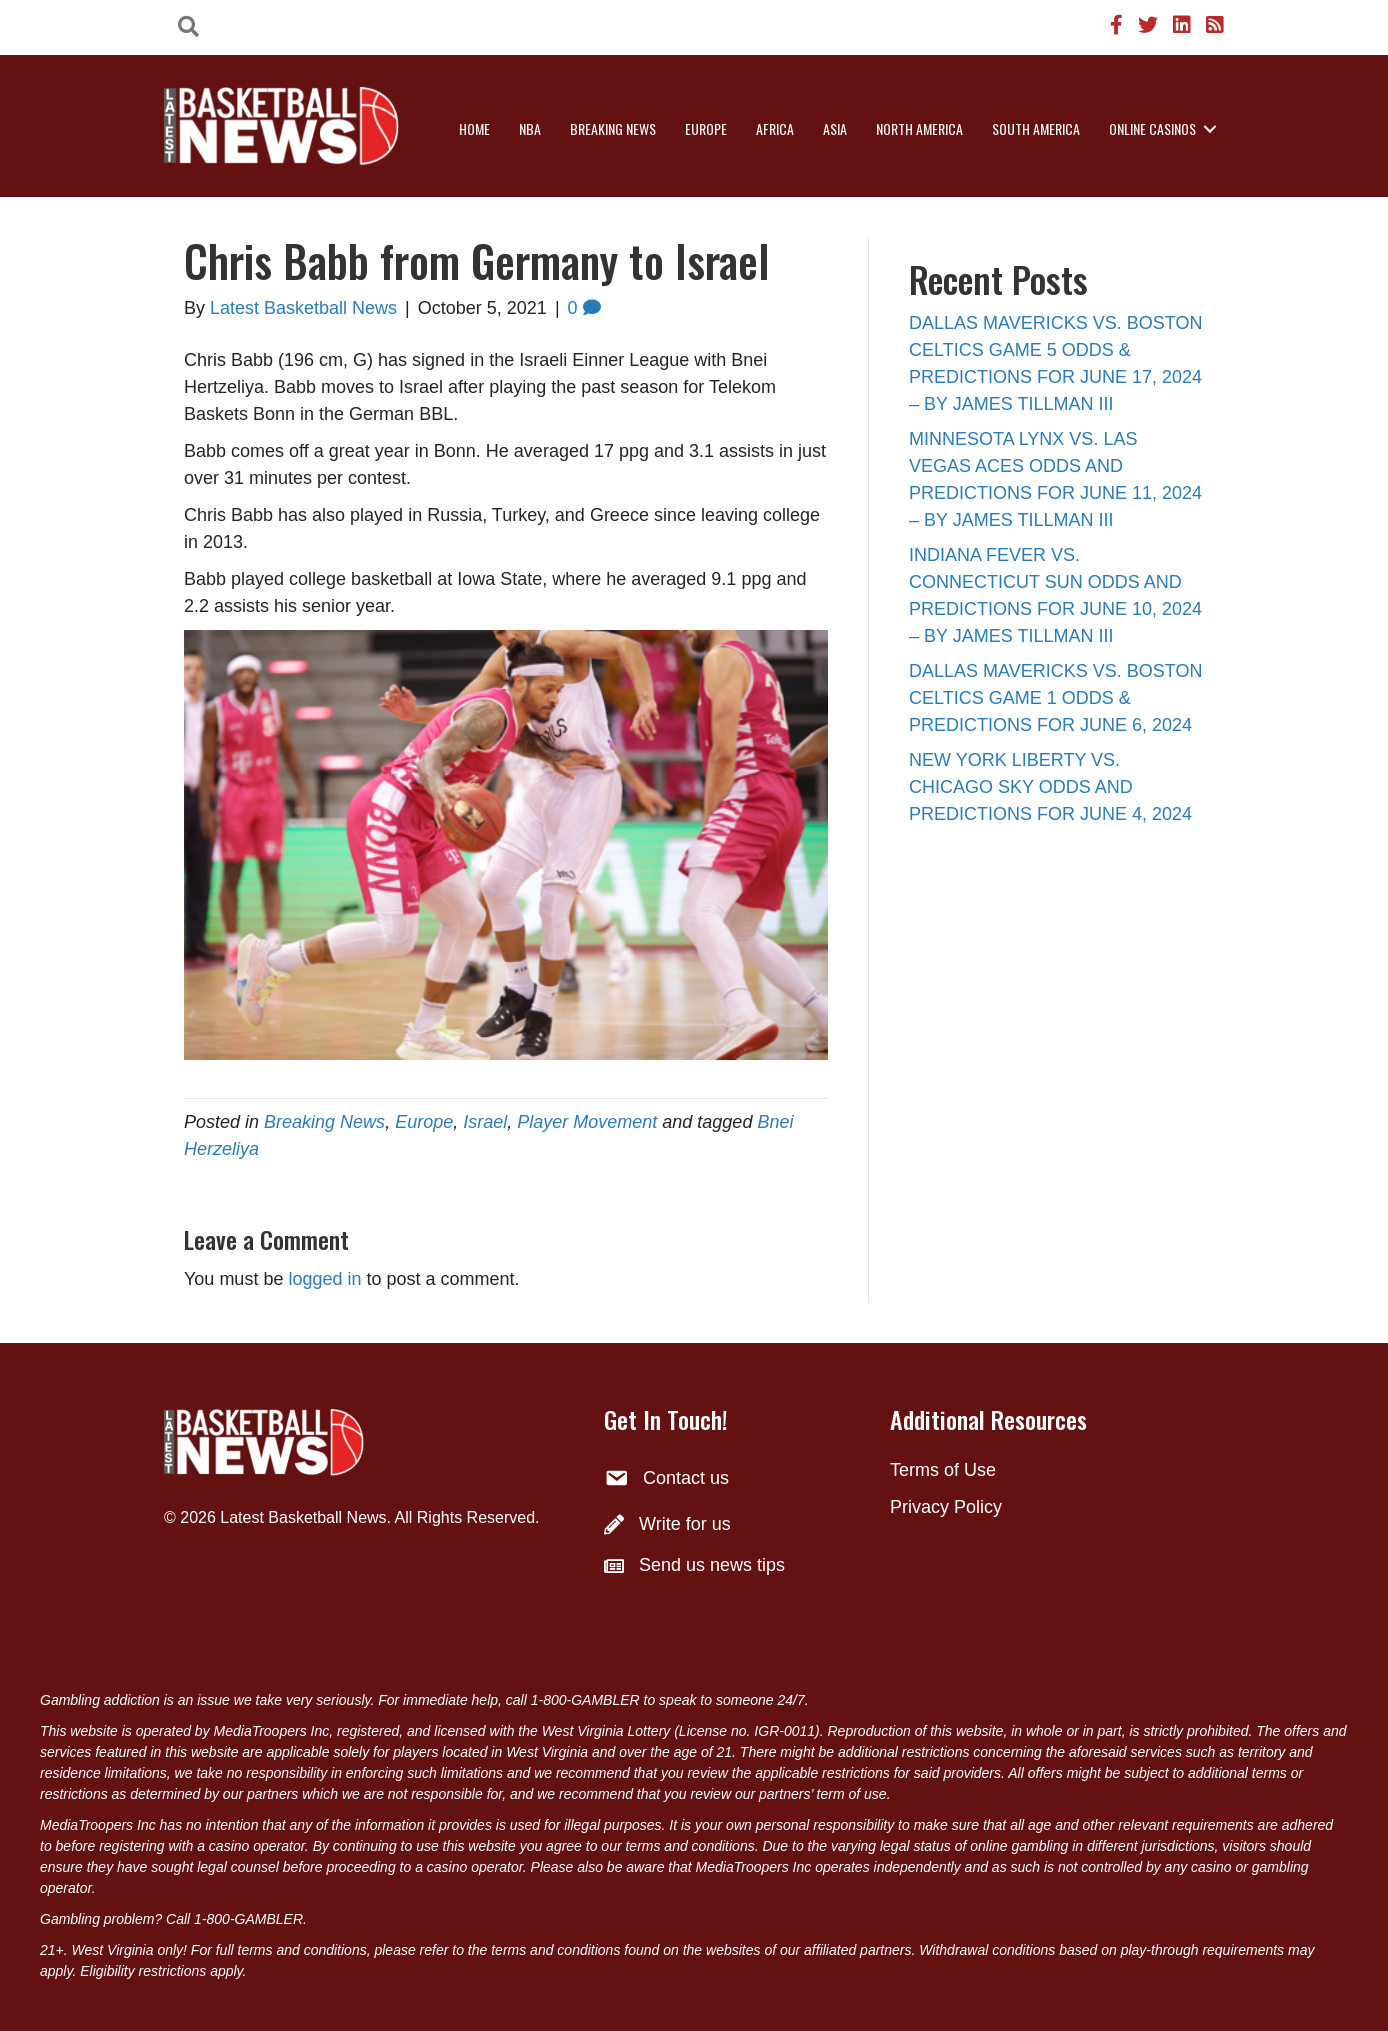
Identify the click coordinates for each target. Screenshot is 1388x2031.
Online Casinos (1152, 128)
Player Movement (587, 1122)
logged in (324, 1279)
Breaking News (613, 128)
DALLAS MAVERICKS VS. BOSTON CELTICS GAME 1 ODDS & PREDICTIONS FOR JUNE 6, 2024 (1055, 698)
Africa (775, 128)
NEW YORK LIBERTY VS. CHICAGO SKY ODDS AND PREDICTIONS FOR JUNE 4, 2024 (1050, 787)
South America (1036, 128)
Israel (485, 1122)
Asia (835, 128)
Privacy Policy (946, 1507)
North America (919, 128)
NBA (530, 128)
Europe (706, 128)
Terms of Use (943, 1470)
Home (474, 128)
